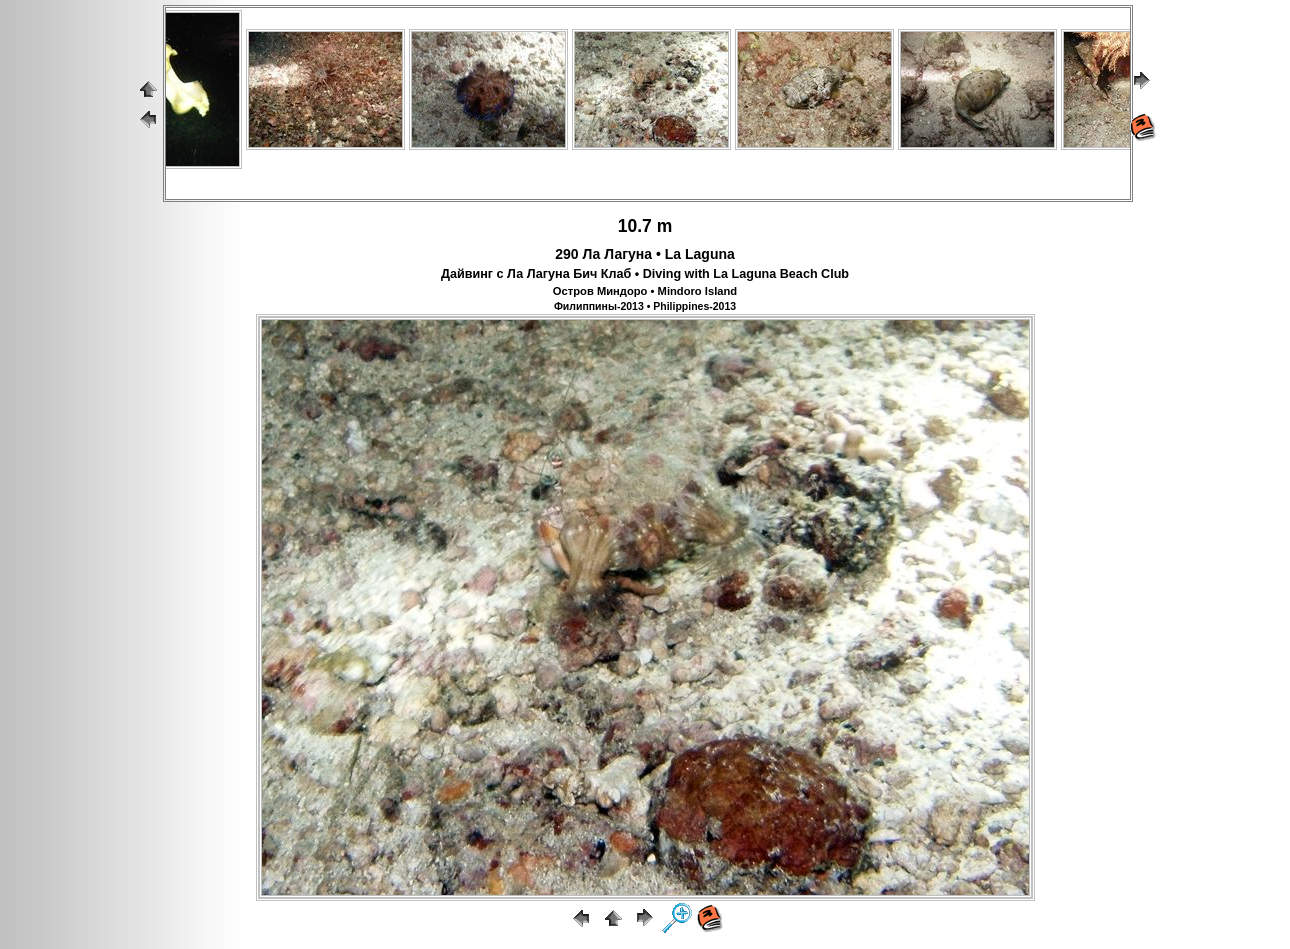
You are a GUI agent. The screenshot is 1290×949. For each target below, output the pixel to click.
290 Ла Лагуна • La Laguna (645, 254)
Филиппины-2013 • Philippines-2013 (645, 306)
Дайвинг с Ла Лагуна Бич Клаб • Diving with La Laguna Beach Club (645, 274)
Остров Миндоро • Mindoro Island (645, 291)
